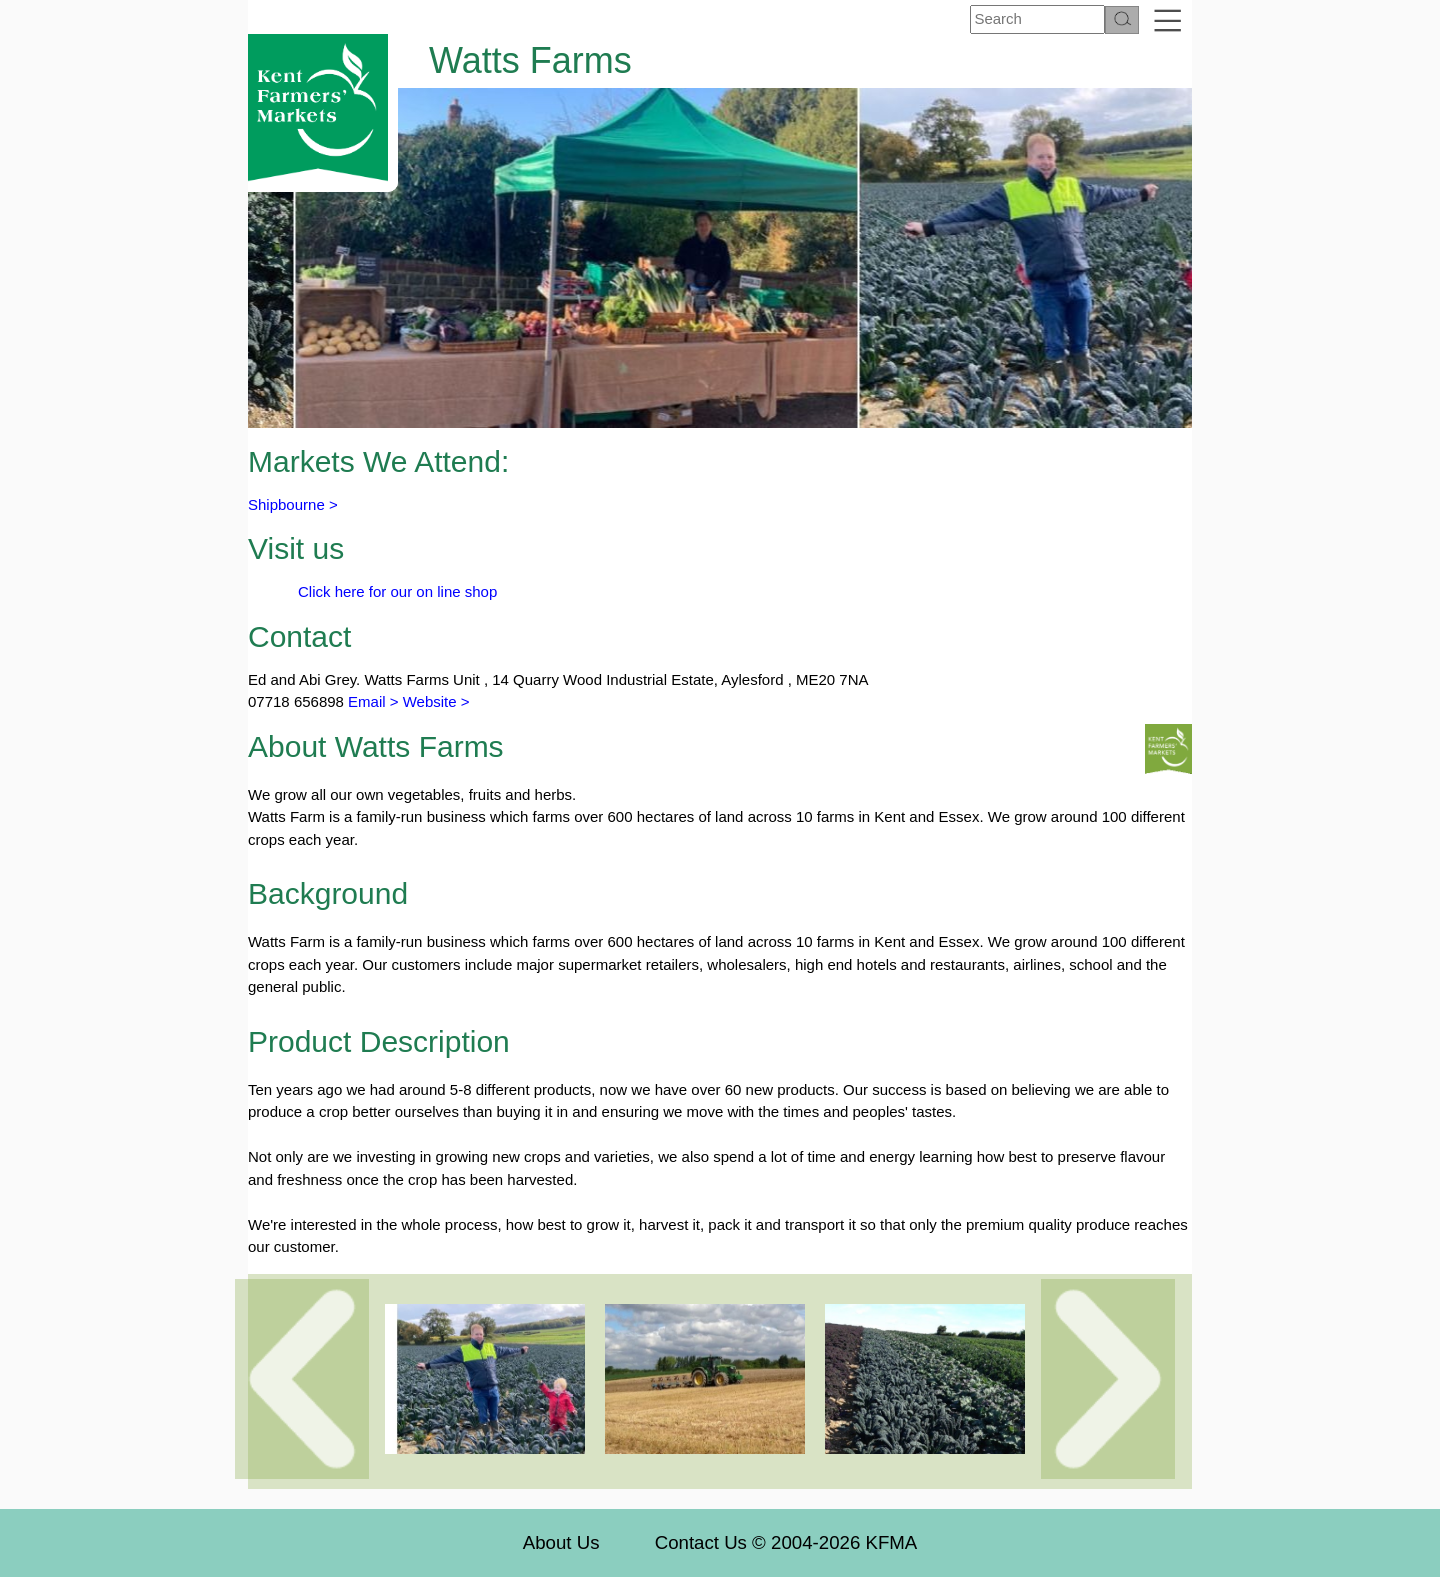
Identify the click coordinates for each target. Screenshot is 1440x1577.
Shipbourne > (293, 504)
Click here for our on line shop (397, 591)
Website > (436, 701)
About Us (561, 1542)
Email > (371, 701)
